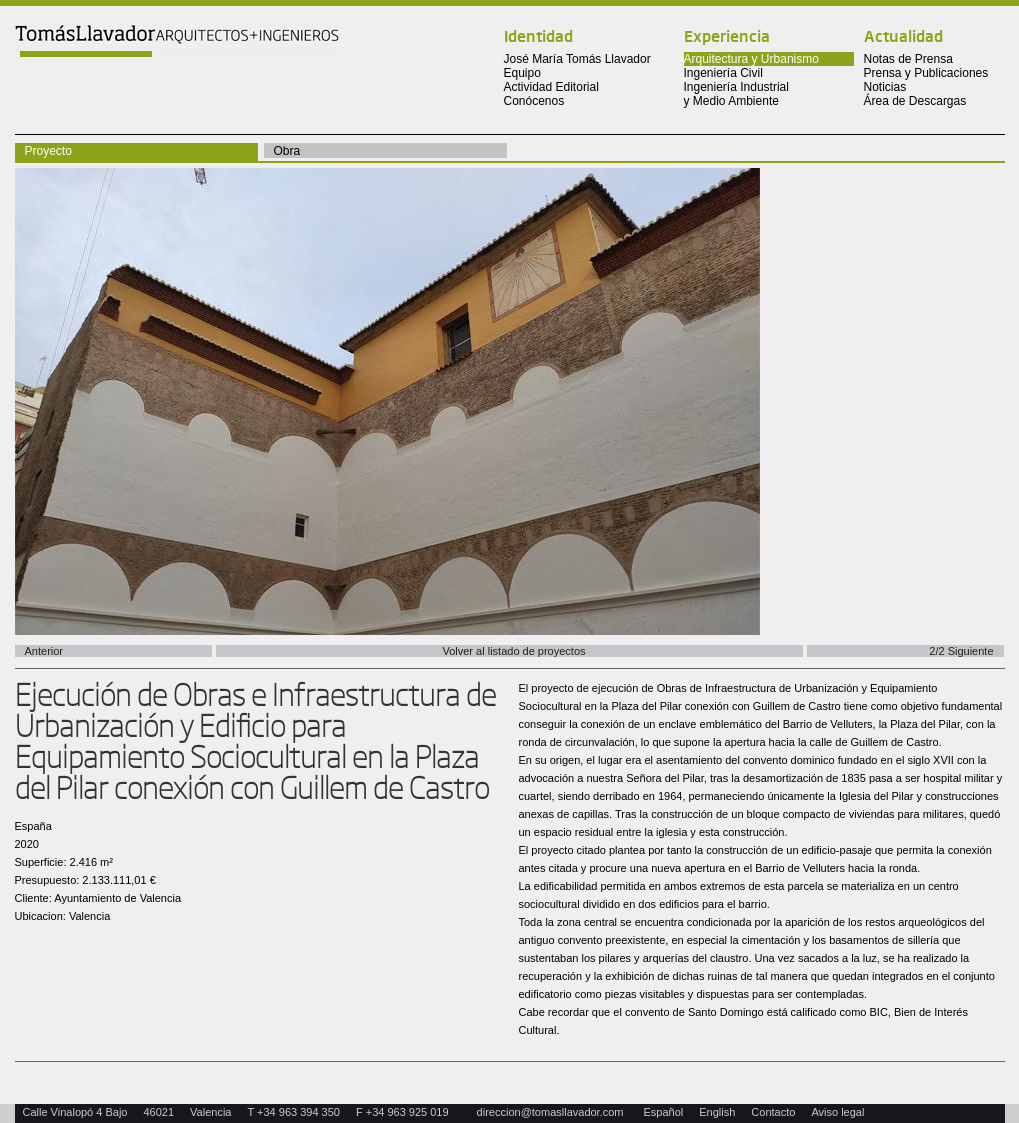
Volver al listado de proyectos (513, 651)
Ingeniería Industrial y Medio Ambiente (736, 94)
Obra (287, 151)
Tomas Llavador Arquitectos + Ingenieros (177, 43)
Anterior (44, 651)
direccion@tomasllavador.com (550, 1112)
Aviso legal (837, 1112)
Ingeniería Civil (723, 73)
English (717, 1112)
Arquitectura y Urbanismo (751, 59)
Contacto (773, 1112)
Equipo (522, 73)
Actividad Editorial (551, 87)
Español (664, 1112)
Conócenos (534, 101)
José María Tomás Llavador (577, 59)
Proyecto (48, 151)
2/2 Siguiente (961, 651)
